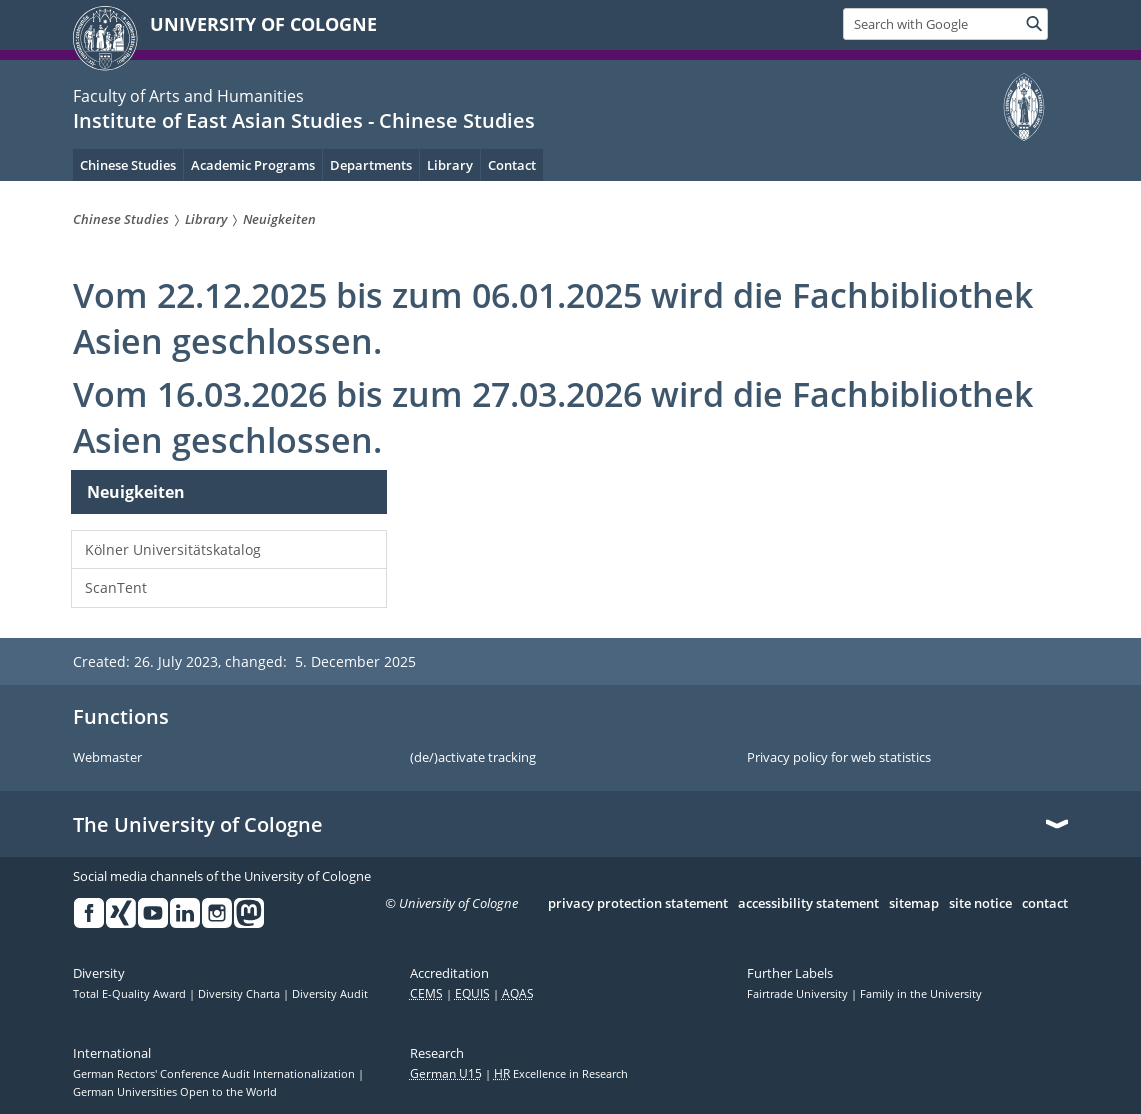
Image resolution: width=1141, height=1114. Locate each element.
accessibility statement (808, 904)
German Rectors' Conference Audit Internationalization (215, 1074)
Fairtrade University (799, 994)
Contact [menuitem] (512, 165)
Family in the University (921, 994)
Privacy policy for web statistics (839, 758)
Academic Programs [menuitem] (253, 165)
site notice (980, 904)
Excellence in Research (561, 1074)
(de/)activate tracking (473, 758)
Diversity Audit (330, 994)
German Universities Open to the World (175, 1092)
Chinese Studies (128, 165)
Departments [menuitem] (371, 165)
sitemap (914, 904)
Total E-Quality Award (131, 994)
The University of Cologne (198, 825)
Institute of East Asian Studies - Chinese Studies (304, 120)
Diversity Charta (240, 994)
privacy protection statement (638, 904)
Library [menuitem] (450, 165)
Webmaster (107, 758)
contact (1045, 904)
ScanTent (116, 587)
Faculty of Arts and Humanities (188, 96)
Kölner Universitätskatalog (173, 549)
